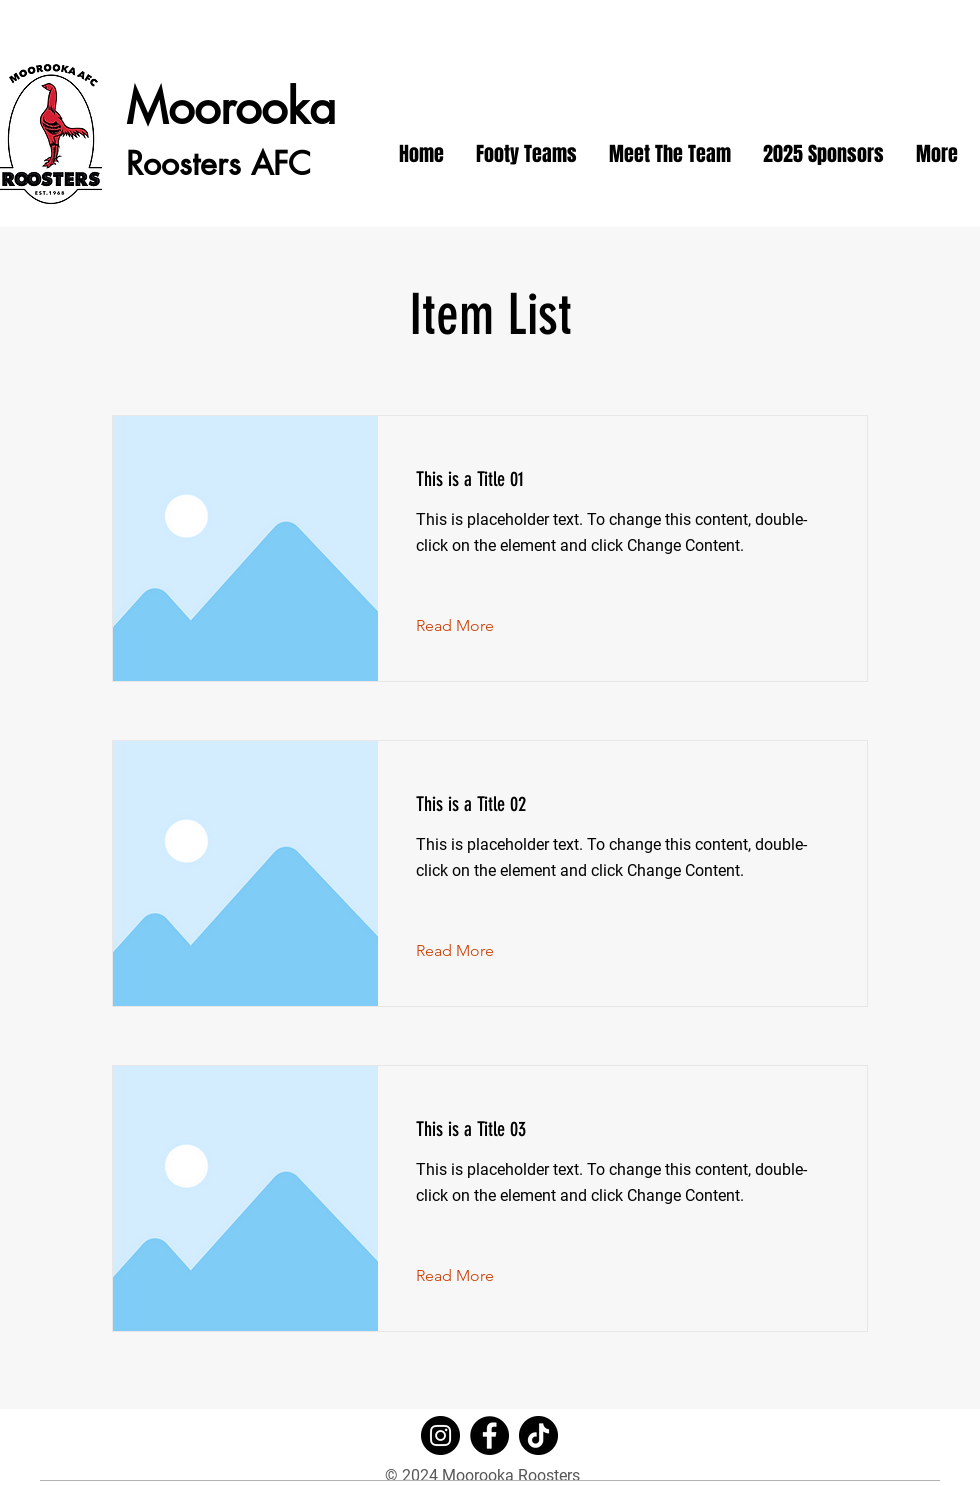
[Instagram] (440, 1435)
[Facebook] (489, 1435)
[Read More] (470, 626)
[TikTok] (538, 1435)
